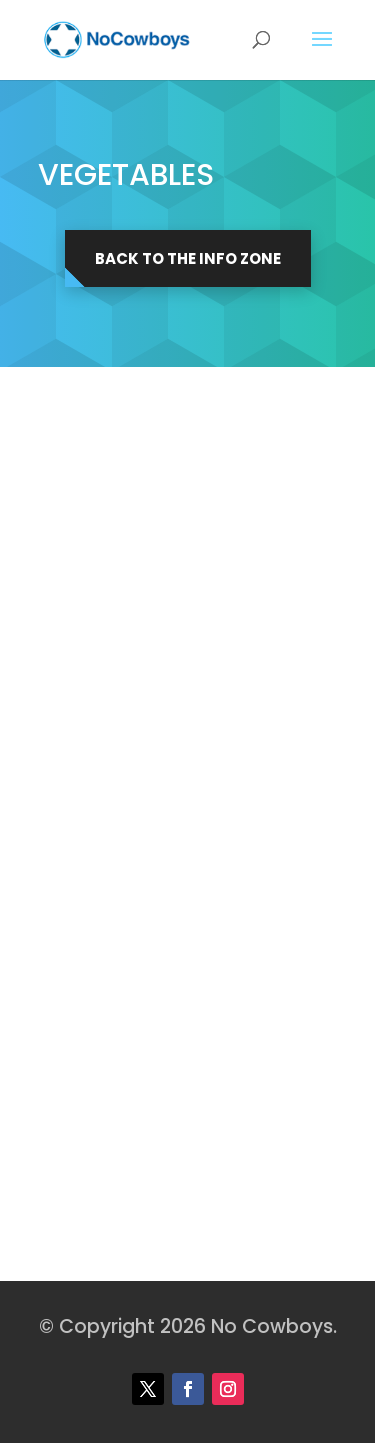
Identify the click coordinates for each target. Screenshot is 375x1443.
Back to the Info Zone (188, 258)
